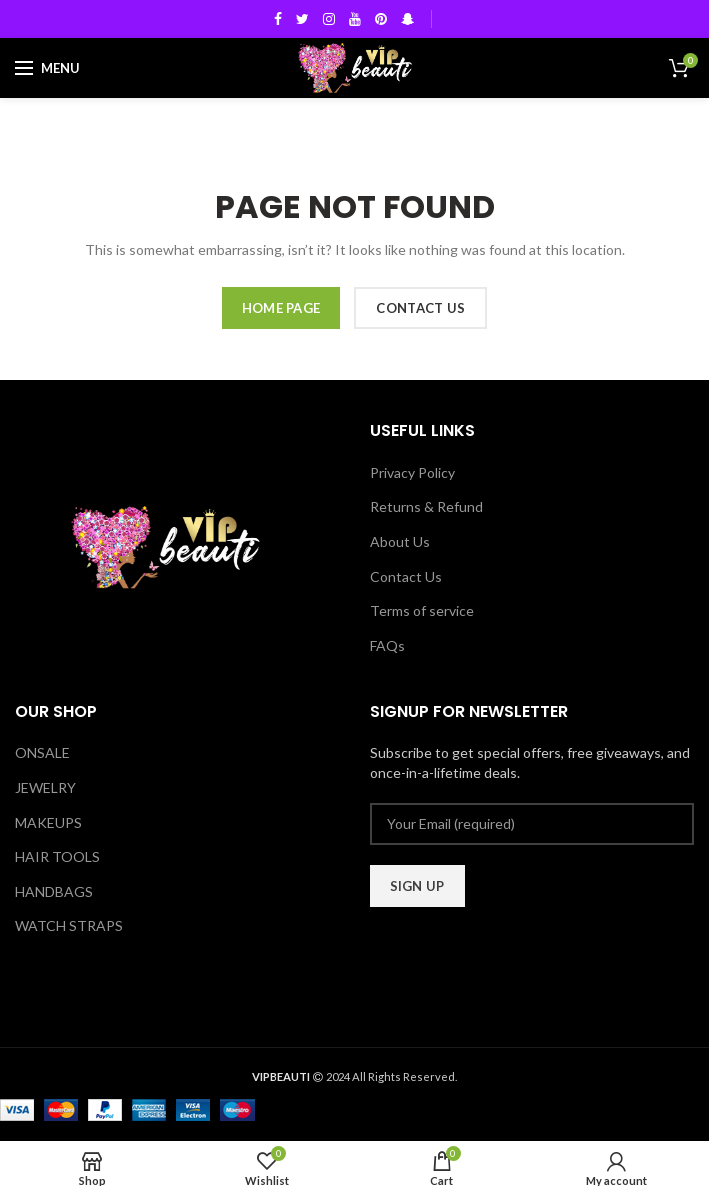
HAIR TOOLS (57, 856)
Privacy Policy (412, 472)
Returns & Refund (426, 506)
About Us (400, 541)
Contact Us (406, 576)
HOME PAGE (281, 308)
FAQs (387, 645)
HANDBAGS (54, 891)
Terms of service (422, 610)
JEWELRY (45, 787)
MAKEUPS (48, 822)
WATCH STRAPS (69, 925)
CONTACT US (420, 308)
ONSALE (42, 752)
